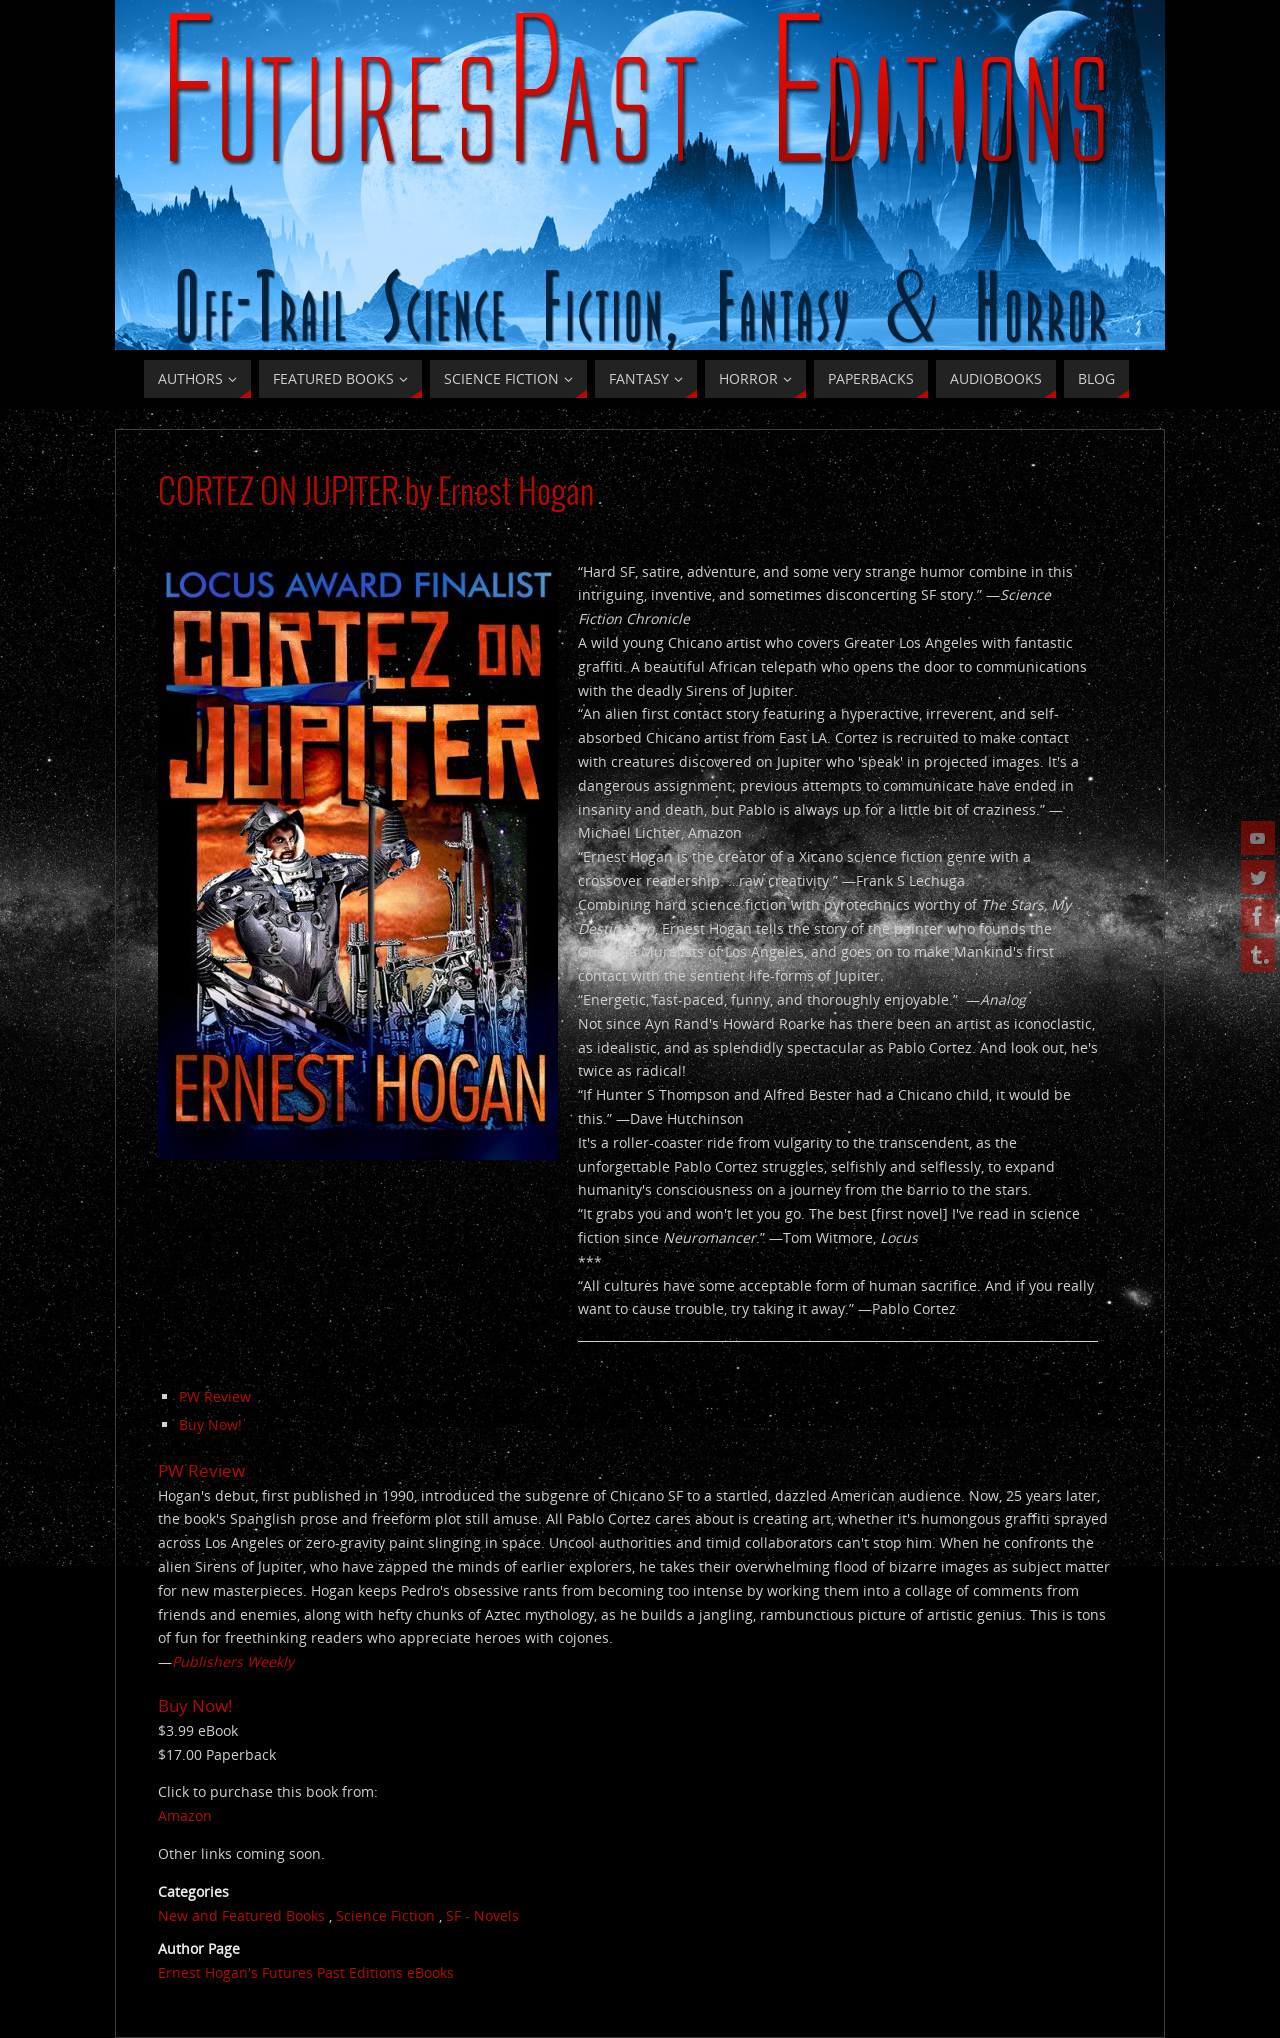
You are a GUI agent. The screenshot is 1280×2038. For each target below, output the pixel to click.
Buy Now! (210, 1424)
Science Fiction (385, 1915)
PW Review (215, 1396)
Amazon (185, 1815)
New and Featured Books (241, 1915)
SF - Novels (482, 1915)
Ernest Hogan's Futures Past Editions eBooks (306, 1972)
